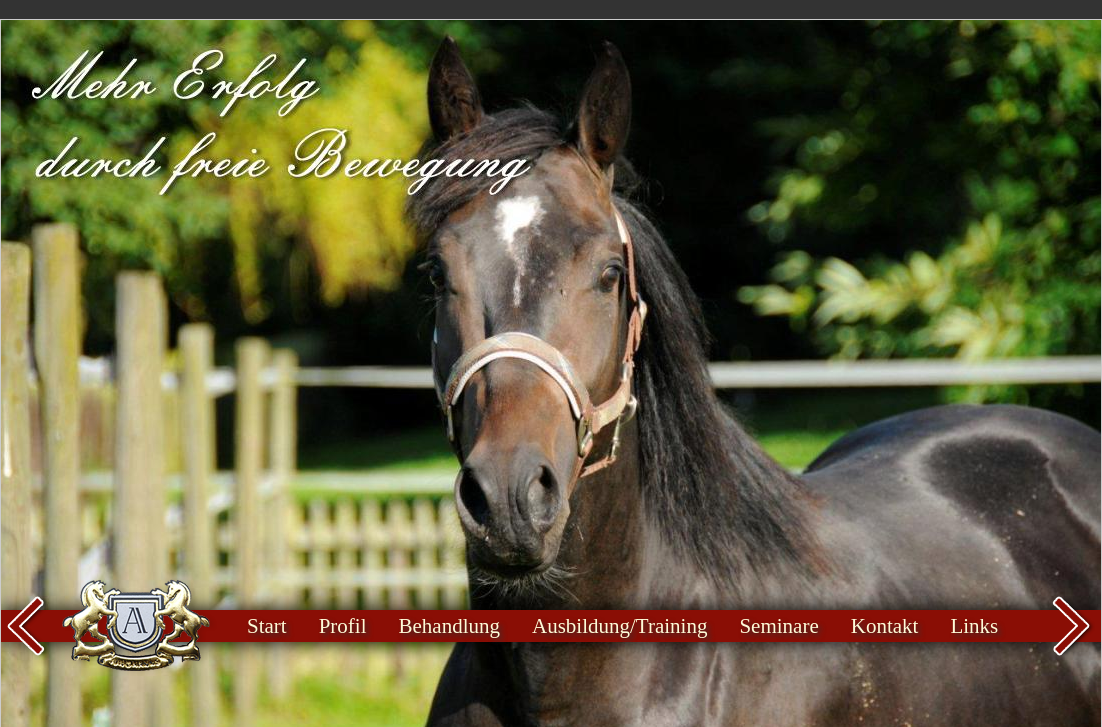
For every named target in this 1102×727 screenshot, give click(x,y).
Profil (343, 626)
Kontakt (885, 626)
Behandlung (449, 626)
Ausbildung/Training (619, 626)
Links (974, 626)
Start (267, 626)
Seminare (778, 626)
